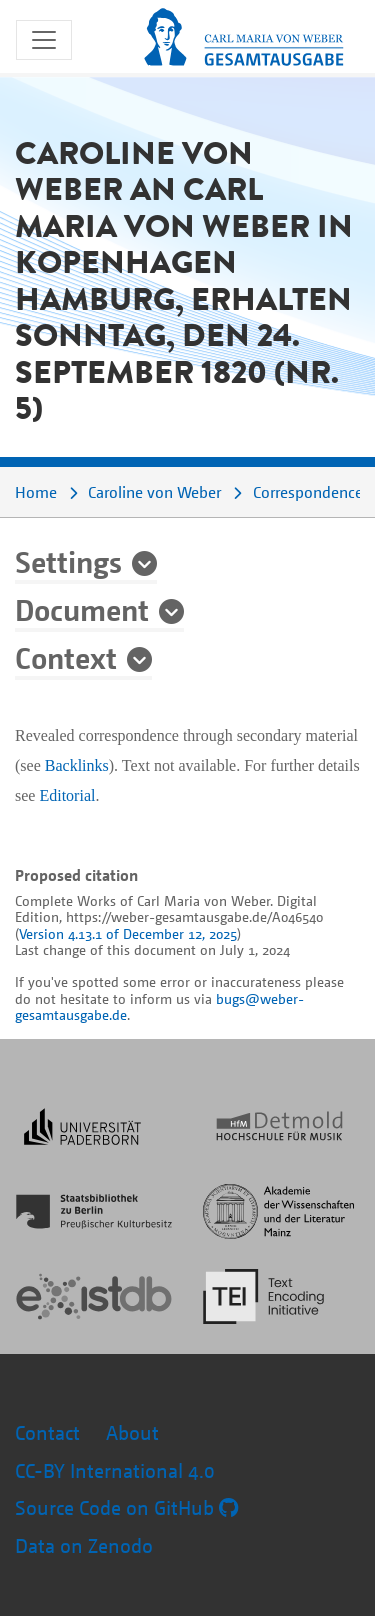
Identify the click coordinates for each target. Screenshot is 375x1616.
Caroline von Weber (154, 492)
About (132, 1432)
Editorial (67, 795)
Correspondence (308, 492)
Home (36, 492)
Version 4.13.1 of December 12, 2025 (128, 933)
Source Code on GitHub (126, 1507)
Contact (47, 1432)
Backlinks (77, 765)
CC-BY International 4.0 (115, 1470)
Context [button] (66, 657)
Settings (68, 561)
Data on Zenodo (84, 1545)
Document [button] (82, 609)
